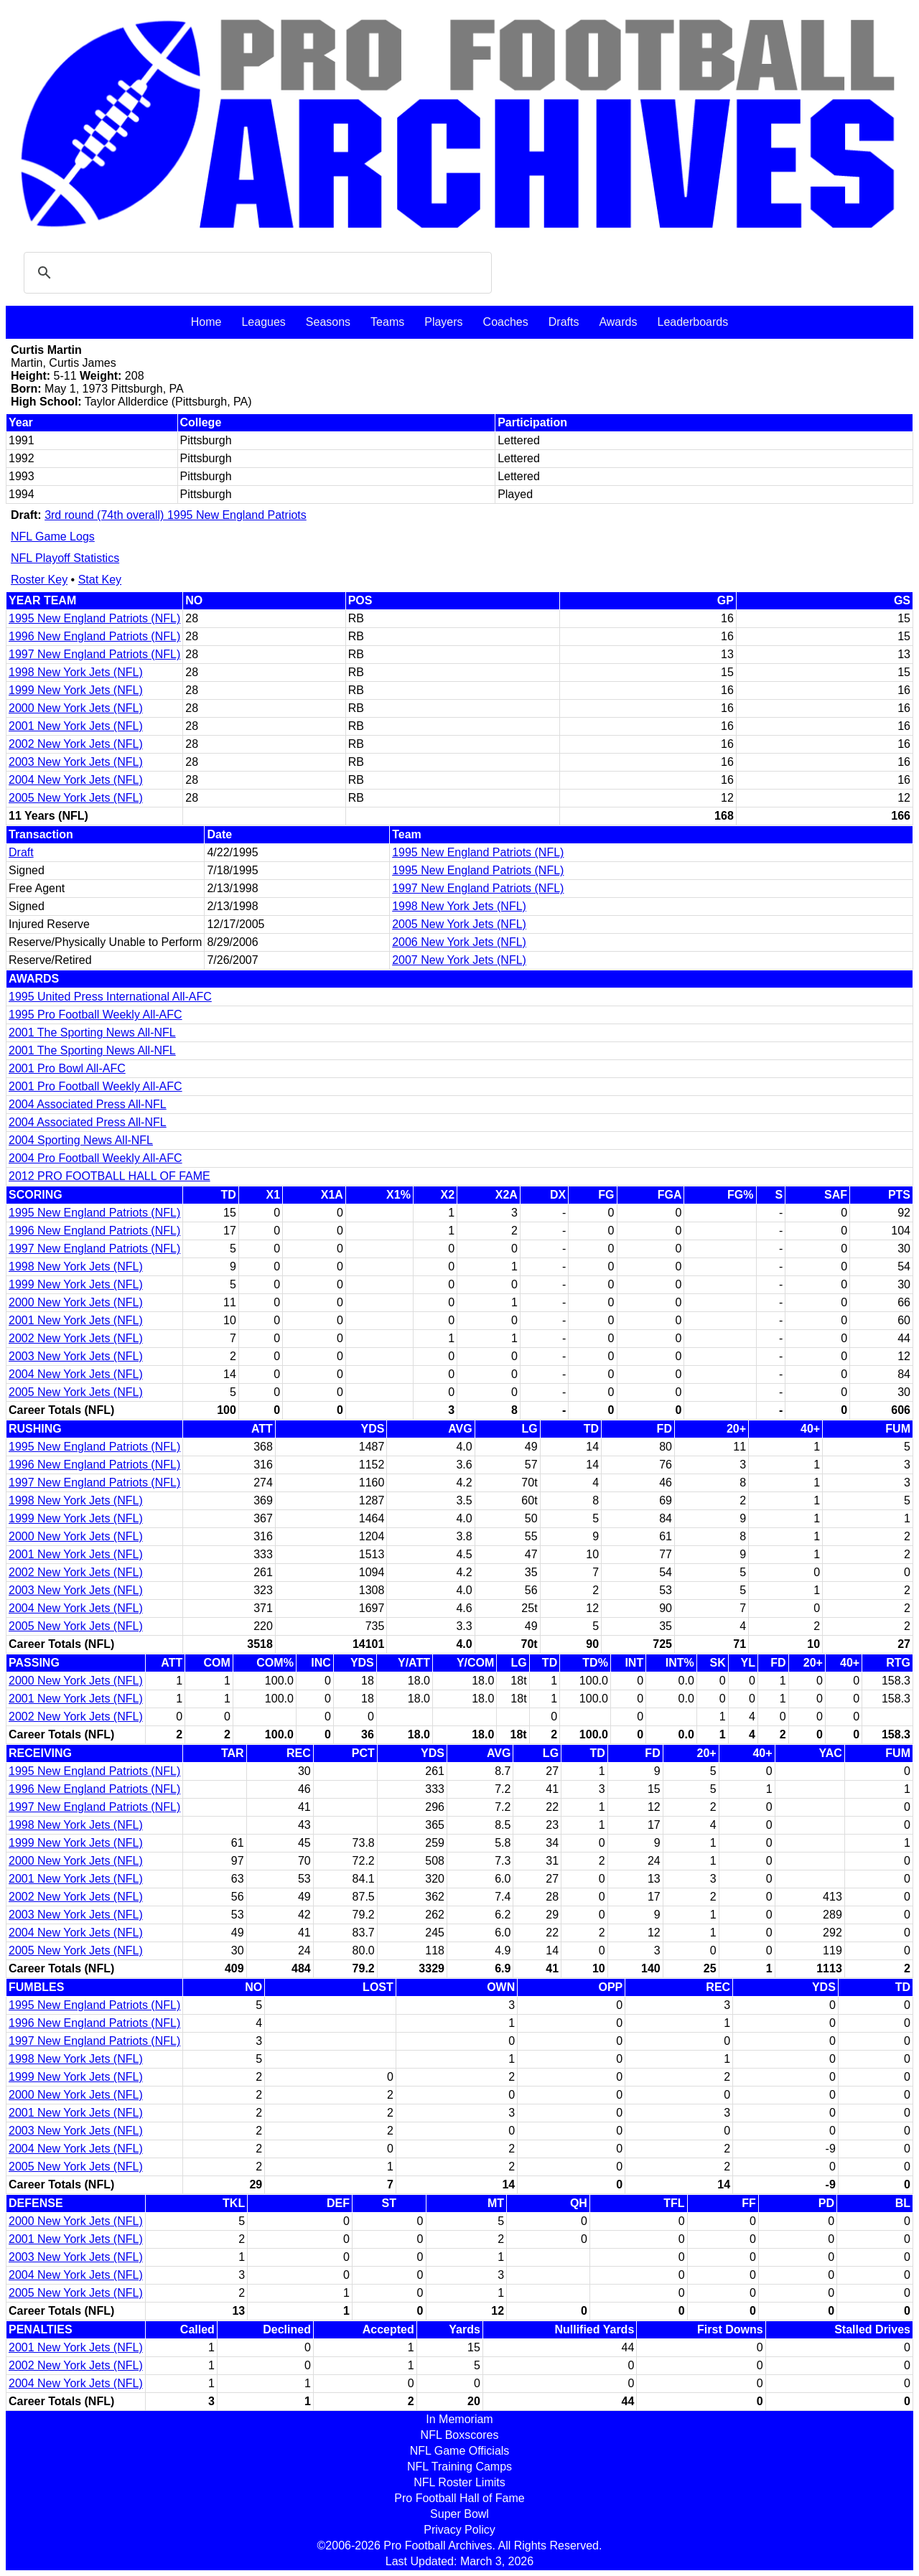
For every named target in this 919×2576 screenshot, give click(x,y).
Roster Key (39, 579)
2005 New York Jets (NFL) (76, 798)
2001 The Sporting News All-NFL (92, 1032)
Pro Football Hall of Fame (459, 2498)
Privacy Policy (459, 2530)
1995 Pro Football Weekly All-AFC (95, 1014)
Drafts (564, 322)
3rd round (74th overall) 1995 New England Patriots (176, 515)
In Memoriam (459, 2419)
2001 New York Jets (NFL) (76, 726)
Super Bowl (459, 2514)
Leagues (263, 322)
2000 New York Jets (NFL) (76, 708)
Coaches (505, 322)
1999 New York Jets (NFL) (76, 690)
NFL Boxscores (460, 2435)
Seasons (328, 322)
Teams (387, 322)
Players (443, 322)
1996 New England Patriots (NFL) (94, 636)
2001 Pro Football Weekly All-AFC (95, 1086)
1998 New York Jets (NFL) (76, 672)
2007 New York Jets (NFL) (459, 960)
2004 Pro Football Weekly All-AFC (95, 1158)
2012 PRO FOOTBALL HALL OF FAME (109, 1176)
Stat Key (99, 579)
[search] (256, 272)
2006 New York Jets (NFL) (459, 942)
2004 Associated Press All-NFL (88, 1104)
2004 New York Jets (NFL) (76, 780)
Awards (618, 322)
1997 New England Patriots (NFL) (94, 654)
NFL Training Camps (459, 2466)
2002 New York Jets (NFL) (76, 744)
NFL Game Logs (53, 536)
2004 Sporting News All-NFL (81, 1140)
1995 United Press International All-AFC (110, 996)
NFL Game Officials (460, 2451)
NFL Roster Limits (459, 2482)
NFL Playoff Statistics (65, 558)
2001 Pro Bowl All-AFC (67, 1068)
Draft (21, 852)
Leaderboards (692, 322)
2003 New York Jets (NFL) (76, 762)
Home (206, 322)
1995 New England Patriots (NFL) (94, 618)
